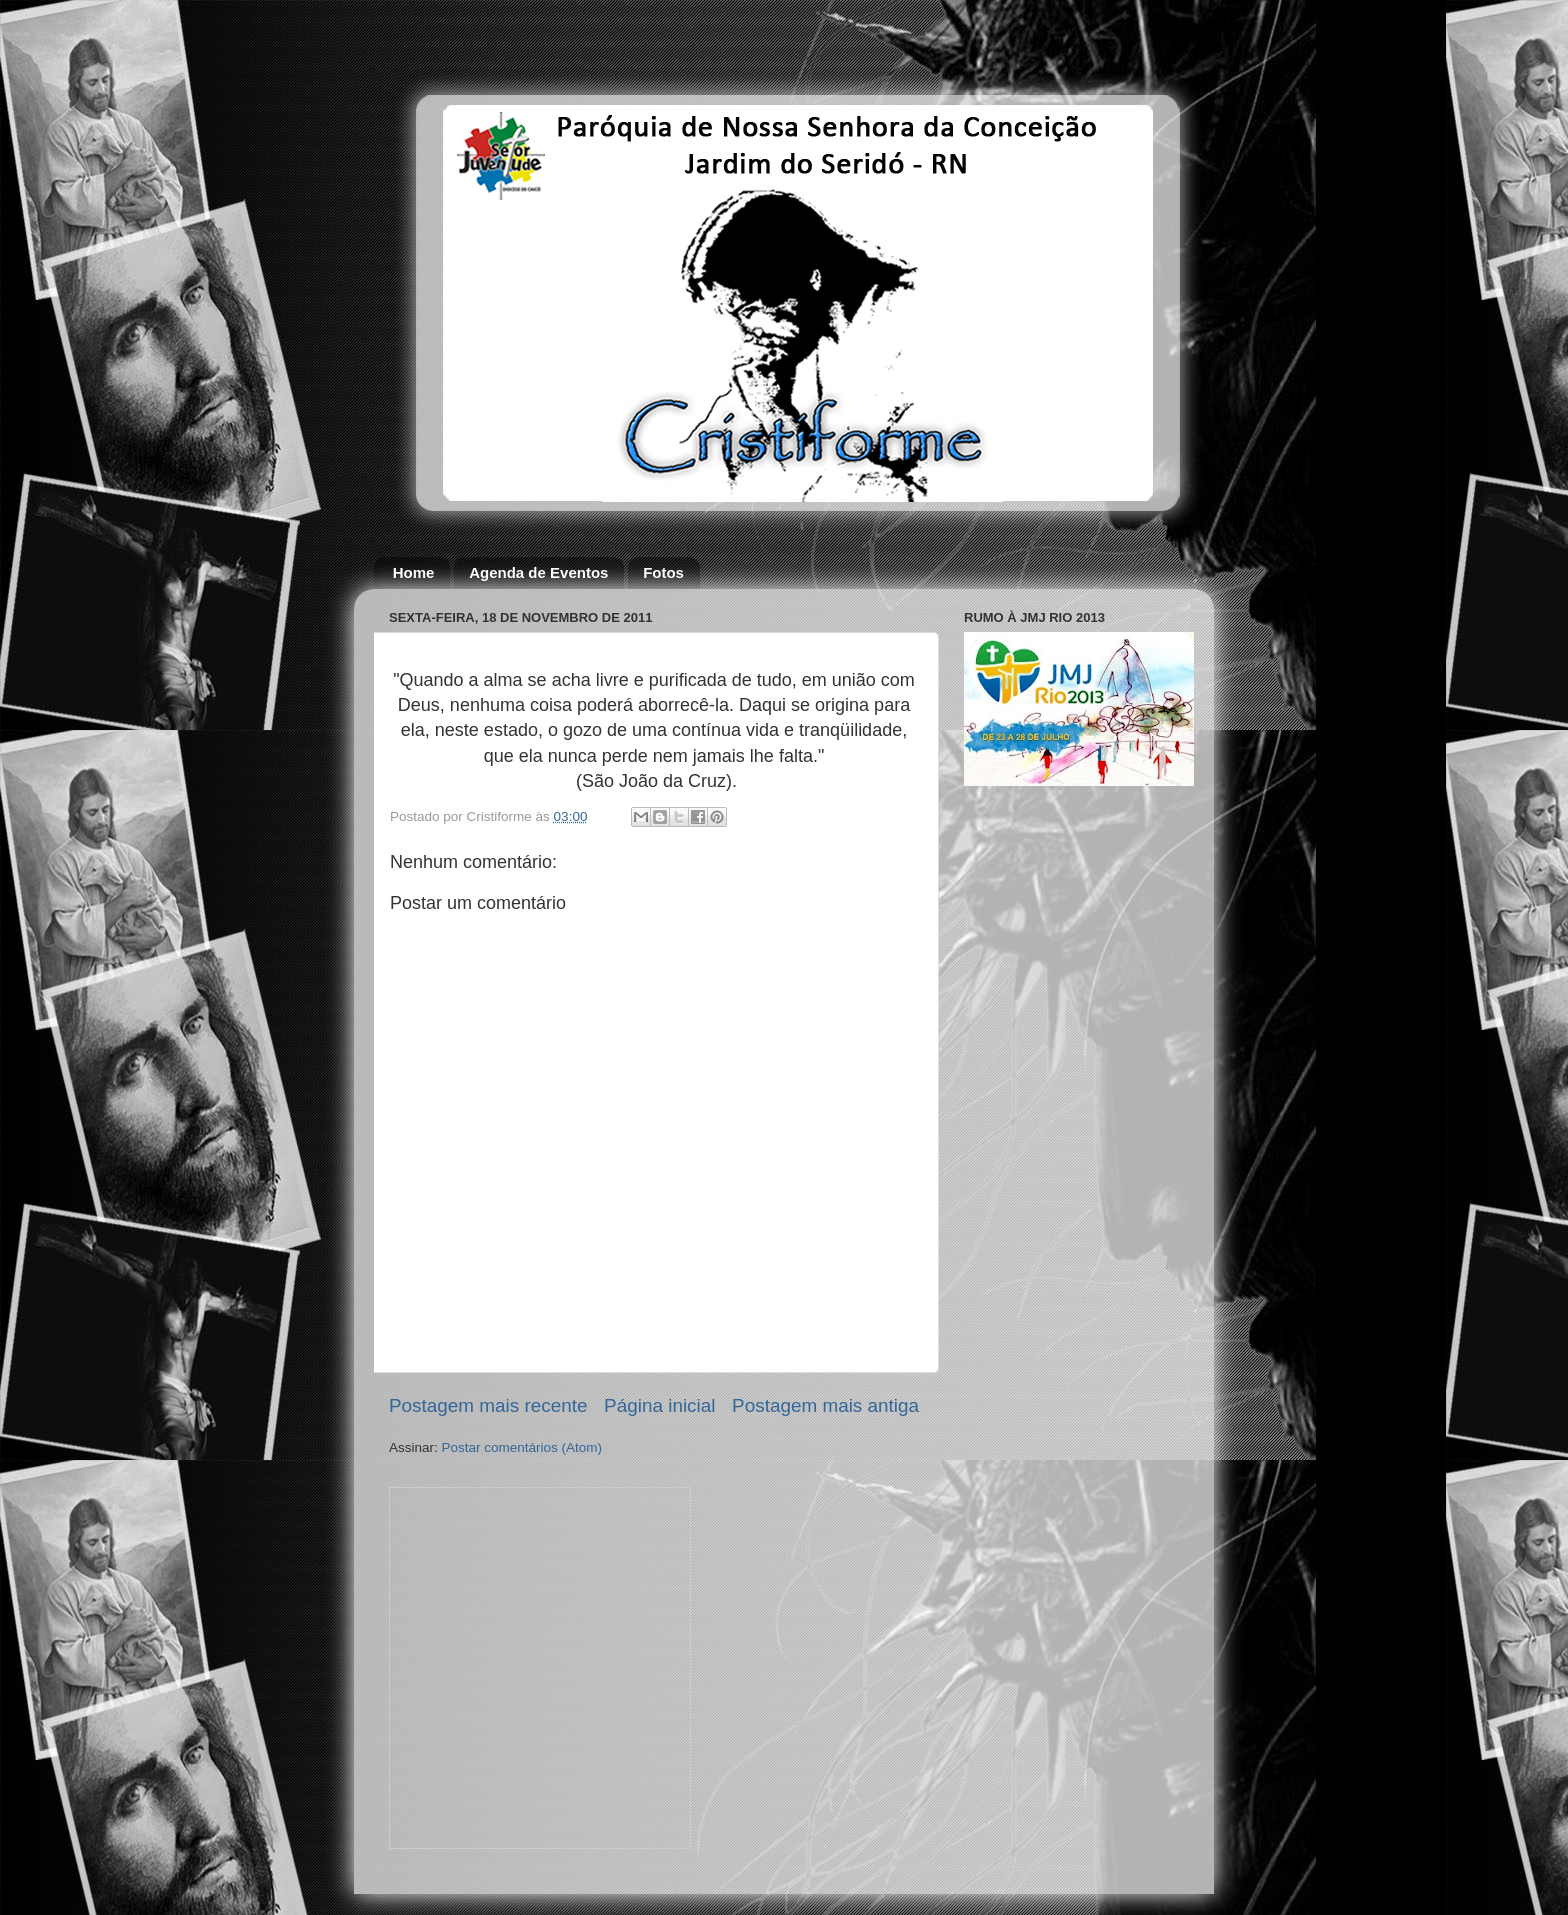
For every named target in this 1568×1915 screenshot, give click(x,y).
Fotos (663, 572)
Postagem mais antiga (825, 1405)
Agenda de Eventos (538, 572)
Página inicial (659, 1405)
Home (414, 572)
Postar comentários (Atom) (522, 1447)
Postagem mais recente (488, 1405)
